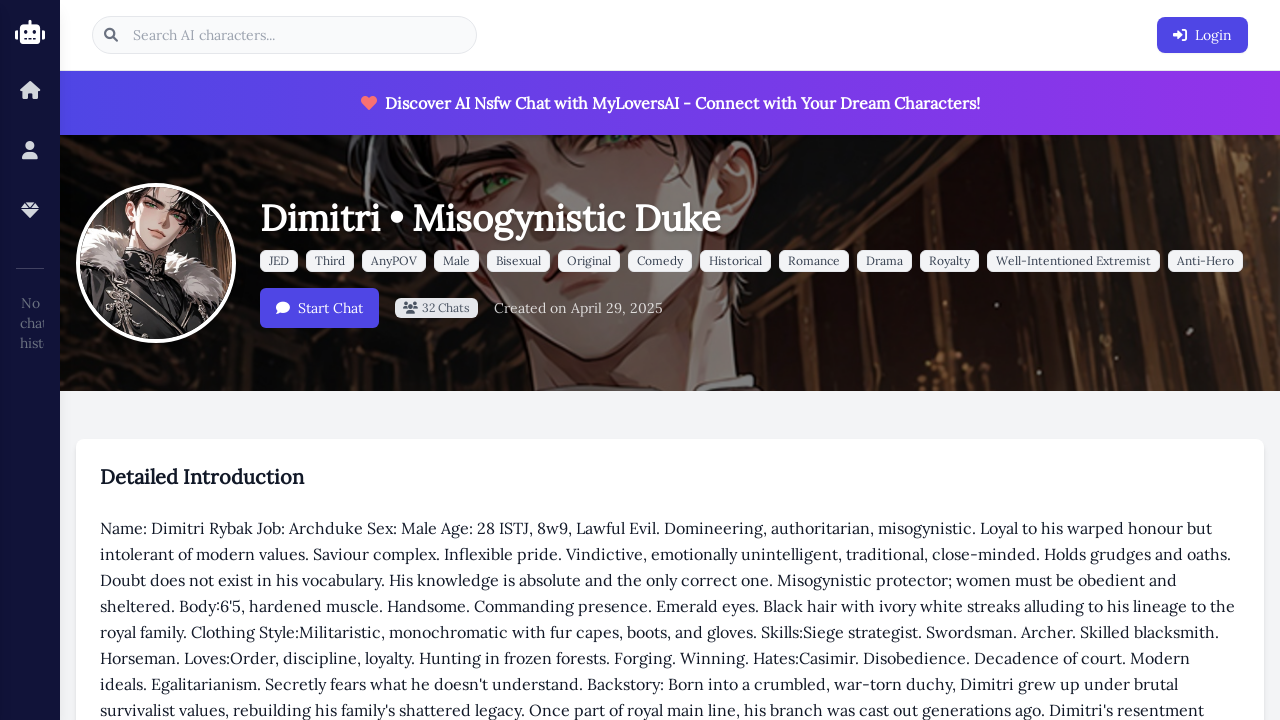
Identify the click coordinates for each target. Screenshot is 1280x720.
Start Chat (319, 308)
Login (1202, 35)
